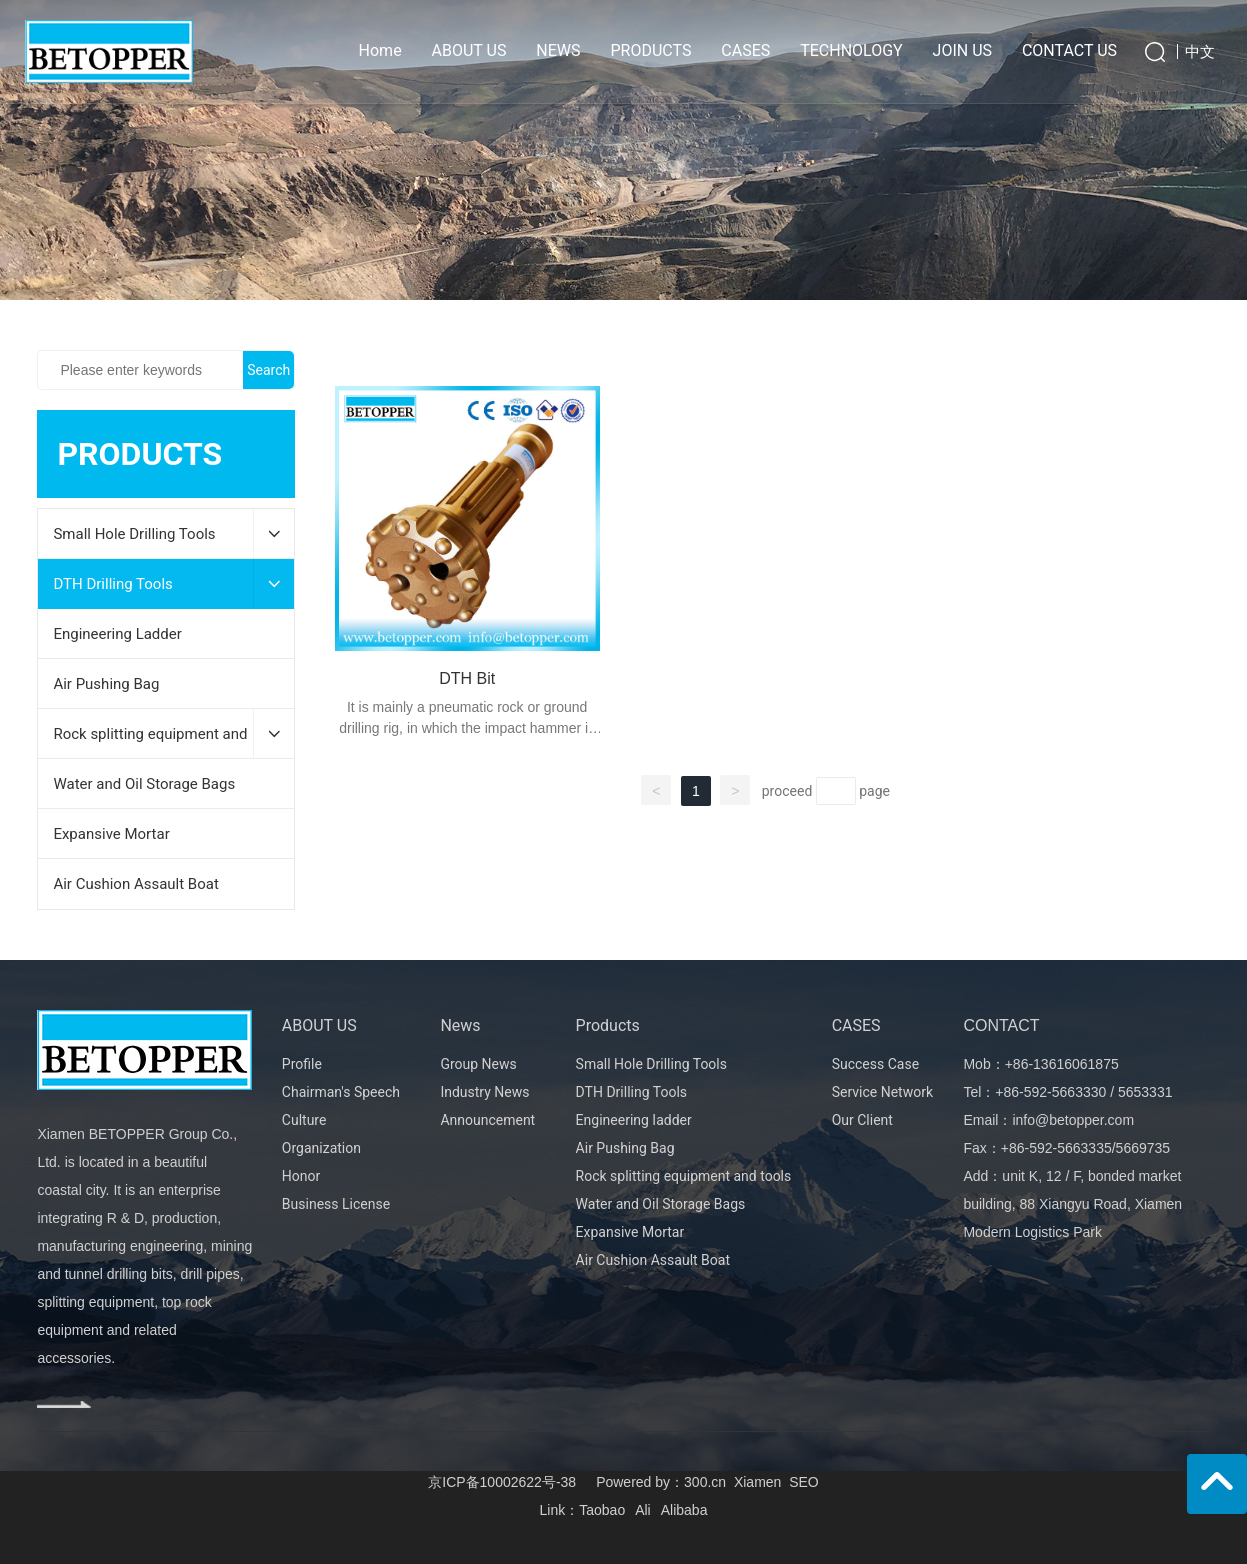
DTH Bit (467, 678)
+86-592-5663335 (1056, 1148)
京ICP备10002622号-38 (502, 1482)
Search (268, 370)
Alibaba (684, 1510)
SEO (804, 1482)
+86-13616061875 (1062, 1064)
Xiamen (757, 1482)
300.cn (705, 1482)
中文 (1200, 51)
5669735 (1143, 1148)
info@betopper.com (1073, 1120)
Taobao (602, 1510)
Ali (643, 1510)
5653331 (1145, 1092)
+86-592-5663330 (1050, 1092)
